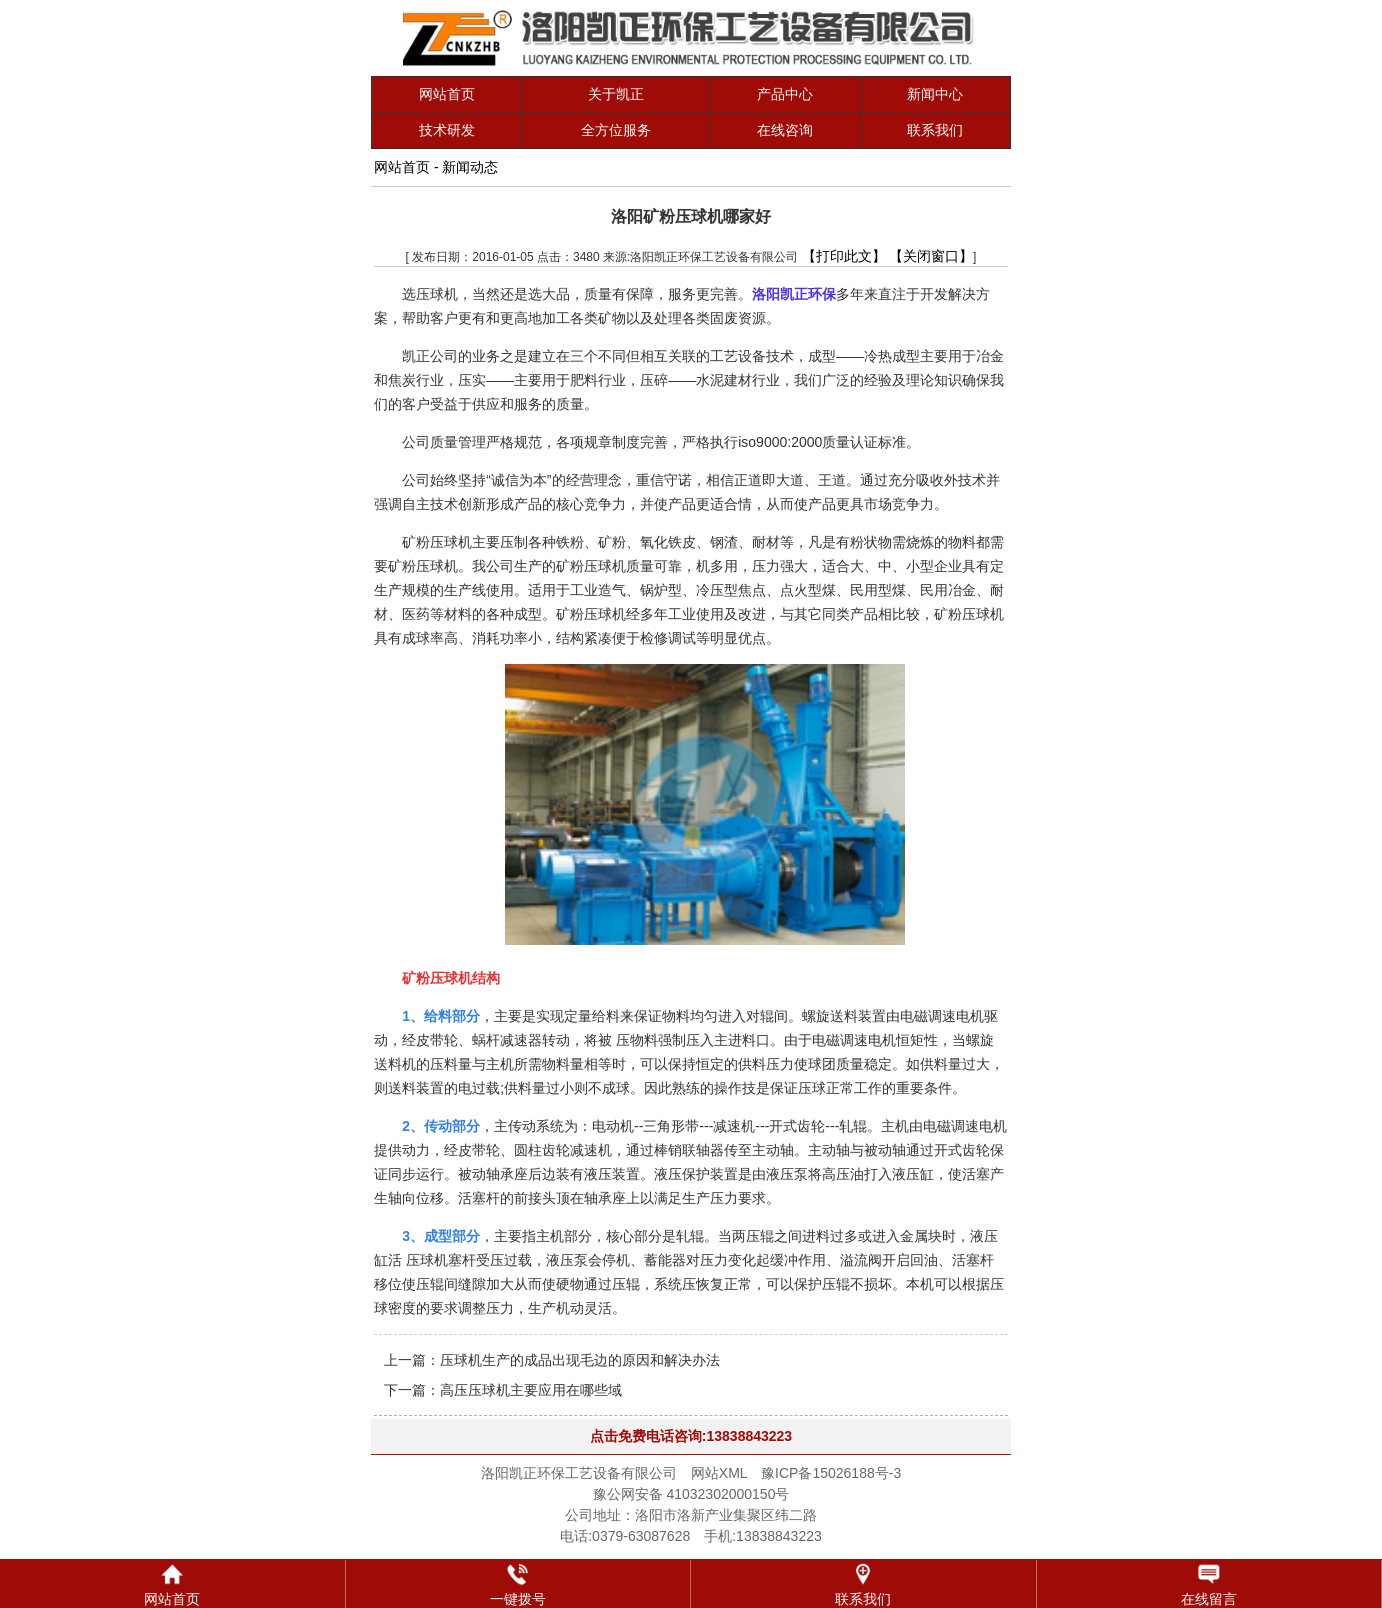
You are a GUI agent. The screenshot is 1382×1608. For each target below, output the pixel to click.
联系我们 (935, 130)
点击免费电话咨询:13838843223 (691, 1436)
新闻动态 (470, 167)
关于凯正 (616, 94)
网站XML (719, 1473)
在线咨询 (785, 130)
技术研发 (447, 130)
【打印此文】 (844, 256)
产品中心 (785, 94)
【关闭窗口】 (931, 256)
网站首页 (447, 94)
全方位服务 (616, 130)
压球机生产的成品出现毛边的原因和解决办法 (580, 1360)
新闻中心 (935, 94)
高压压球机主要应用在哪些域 (531, 1390)
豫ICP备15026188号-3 (831, 1473)
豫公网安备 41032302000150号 (691, 1494)
